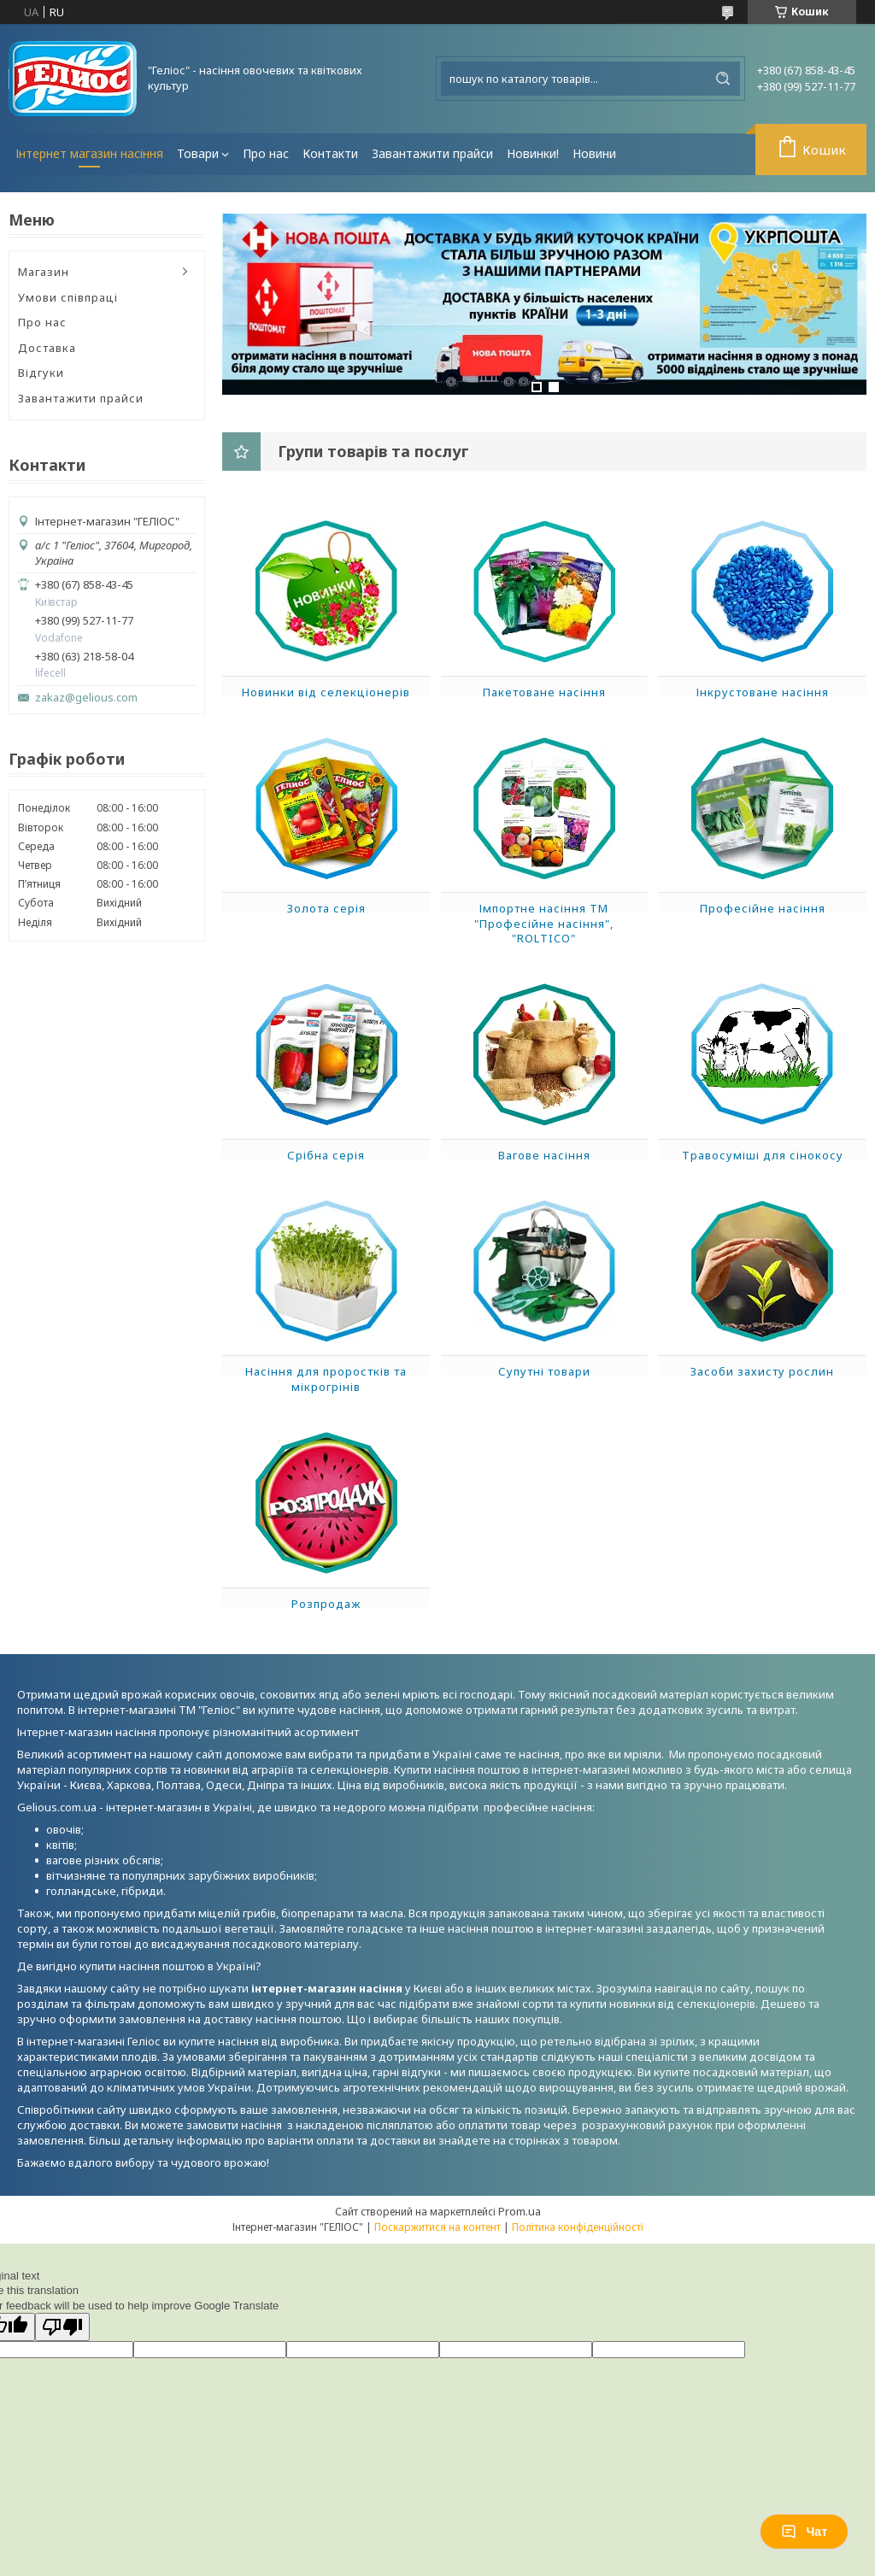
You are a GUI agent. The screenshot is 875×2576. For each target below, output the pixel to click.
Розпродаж (326, 1603)
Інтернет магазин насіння (89, 153)
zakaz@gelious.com (86, 697)
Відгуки (41, 372)
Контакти (330, 153)
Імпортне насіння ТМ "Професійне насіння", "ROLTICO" (544, 923)
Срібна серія (326, 1155)
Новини (594, 153)
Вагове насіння (544, 1155)
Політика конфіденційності (577, 2227)
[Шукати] (723, 79)
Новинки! (533, 153)
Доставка (47, 347)
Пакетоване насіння (544, 692)
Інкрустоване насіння (762, 692)
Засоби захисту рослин (762, 1371)
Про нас (266, 153)
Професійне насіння (762, 908)
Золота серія (326, 908)
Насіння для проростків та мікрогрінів (326, 1379)
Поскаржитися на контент (437, 2227)
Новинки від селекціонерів (326, 692)
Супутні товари (544, 1371)
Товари (198, 153)
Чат (804, 2531)
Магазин (43, 271)
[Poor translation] (62, 2327)
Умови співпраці (68, 297)
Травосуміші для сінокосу (762, 1155)
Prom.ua (519, 2211)
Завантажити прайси (432, 153)
